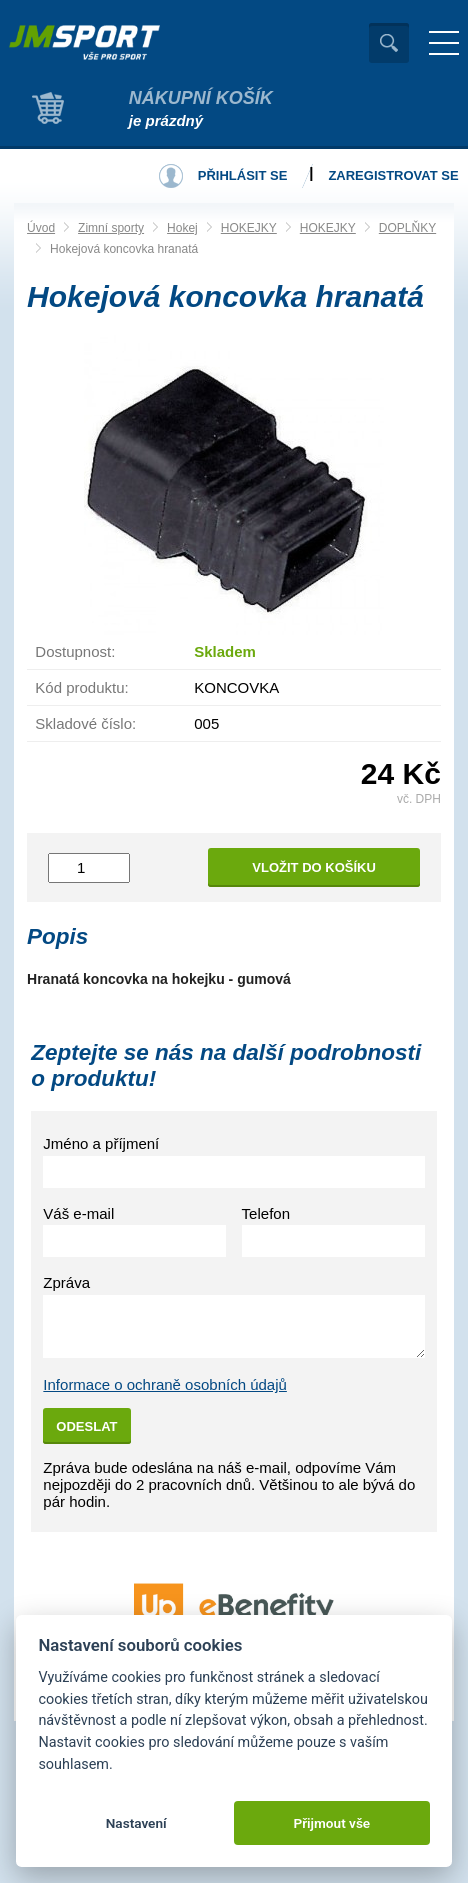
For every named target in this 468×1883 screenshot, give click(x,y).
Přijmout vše (331, 1823)
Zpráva (66, 1282)
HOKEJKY (249, 228)
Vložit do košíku (314, 867)
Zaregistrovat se (393, 175)
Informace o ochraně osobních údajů (165, 1384)
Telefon (266, 1213)
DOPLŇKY (407, 228)
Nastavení (136, 1823)
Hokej (182, 228)
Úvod (41, 228)
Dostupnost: (75, 651)
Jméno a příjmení (101, 1143)
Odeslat (86, 1426)
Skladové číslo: (85, 723)
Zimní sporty (111, 228)
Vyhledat (389, 43)
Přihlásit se (243, 175)
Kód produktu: (81, 687)
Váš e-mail (78, 1213)
